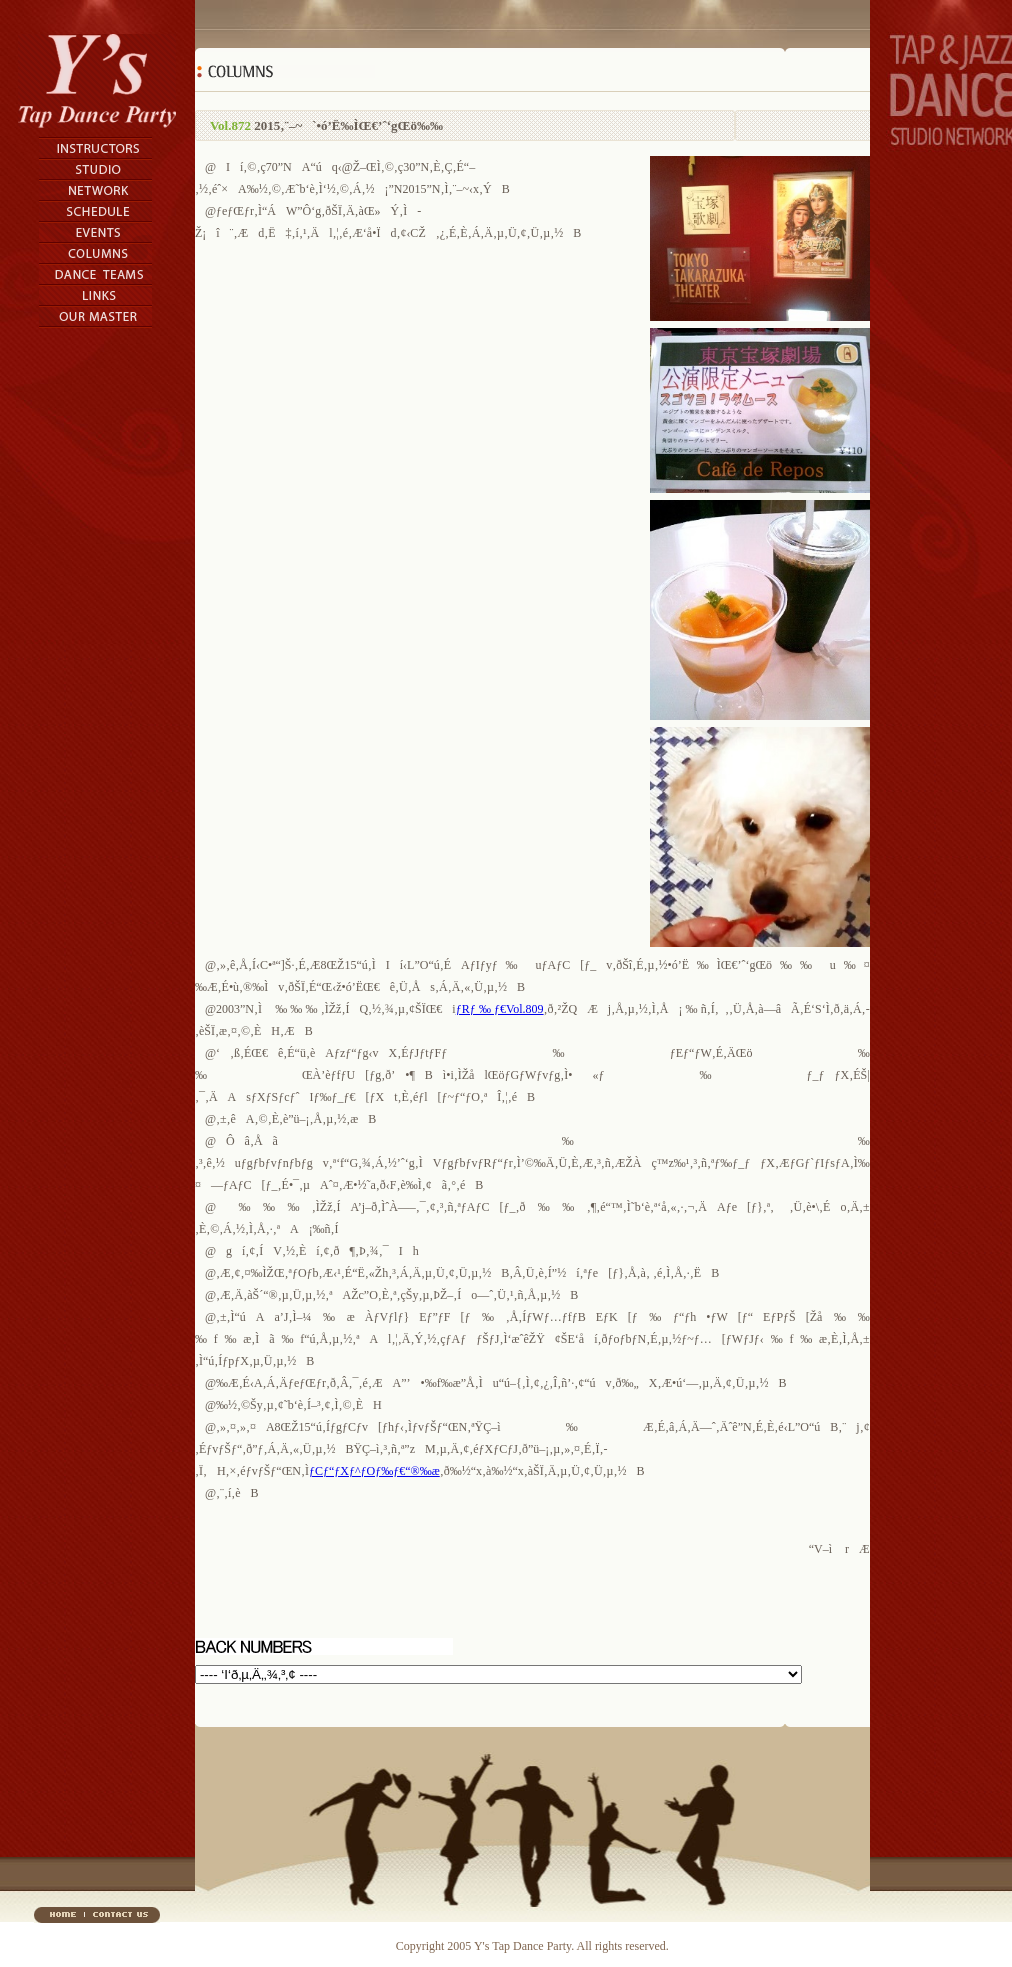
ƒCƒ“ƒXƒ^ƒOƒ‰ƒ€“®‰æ (374, 1471)
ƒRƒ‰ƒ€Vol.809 (500, 1009)
